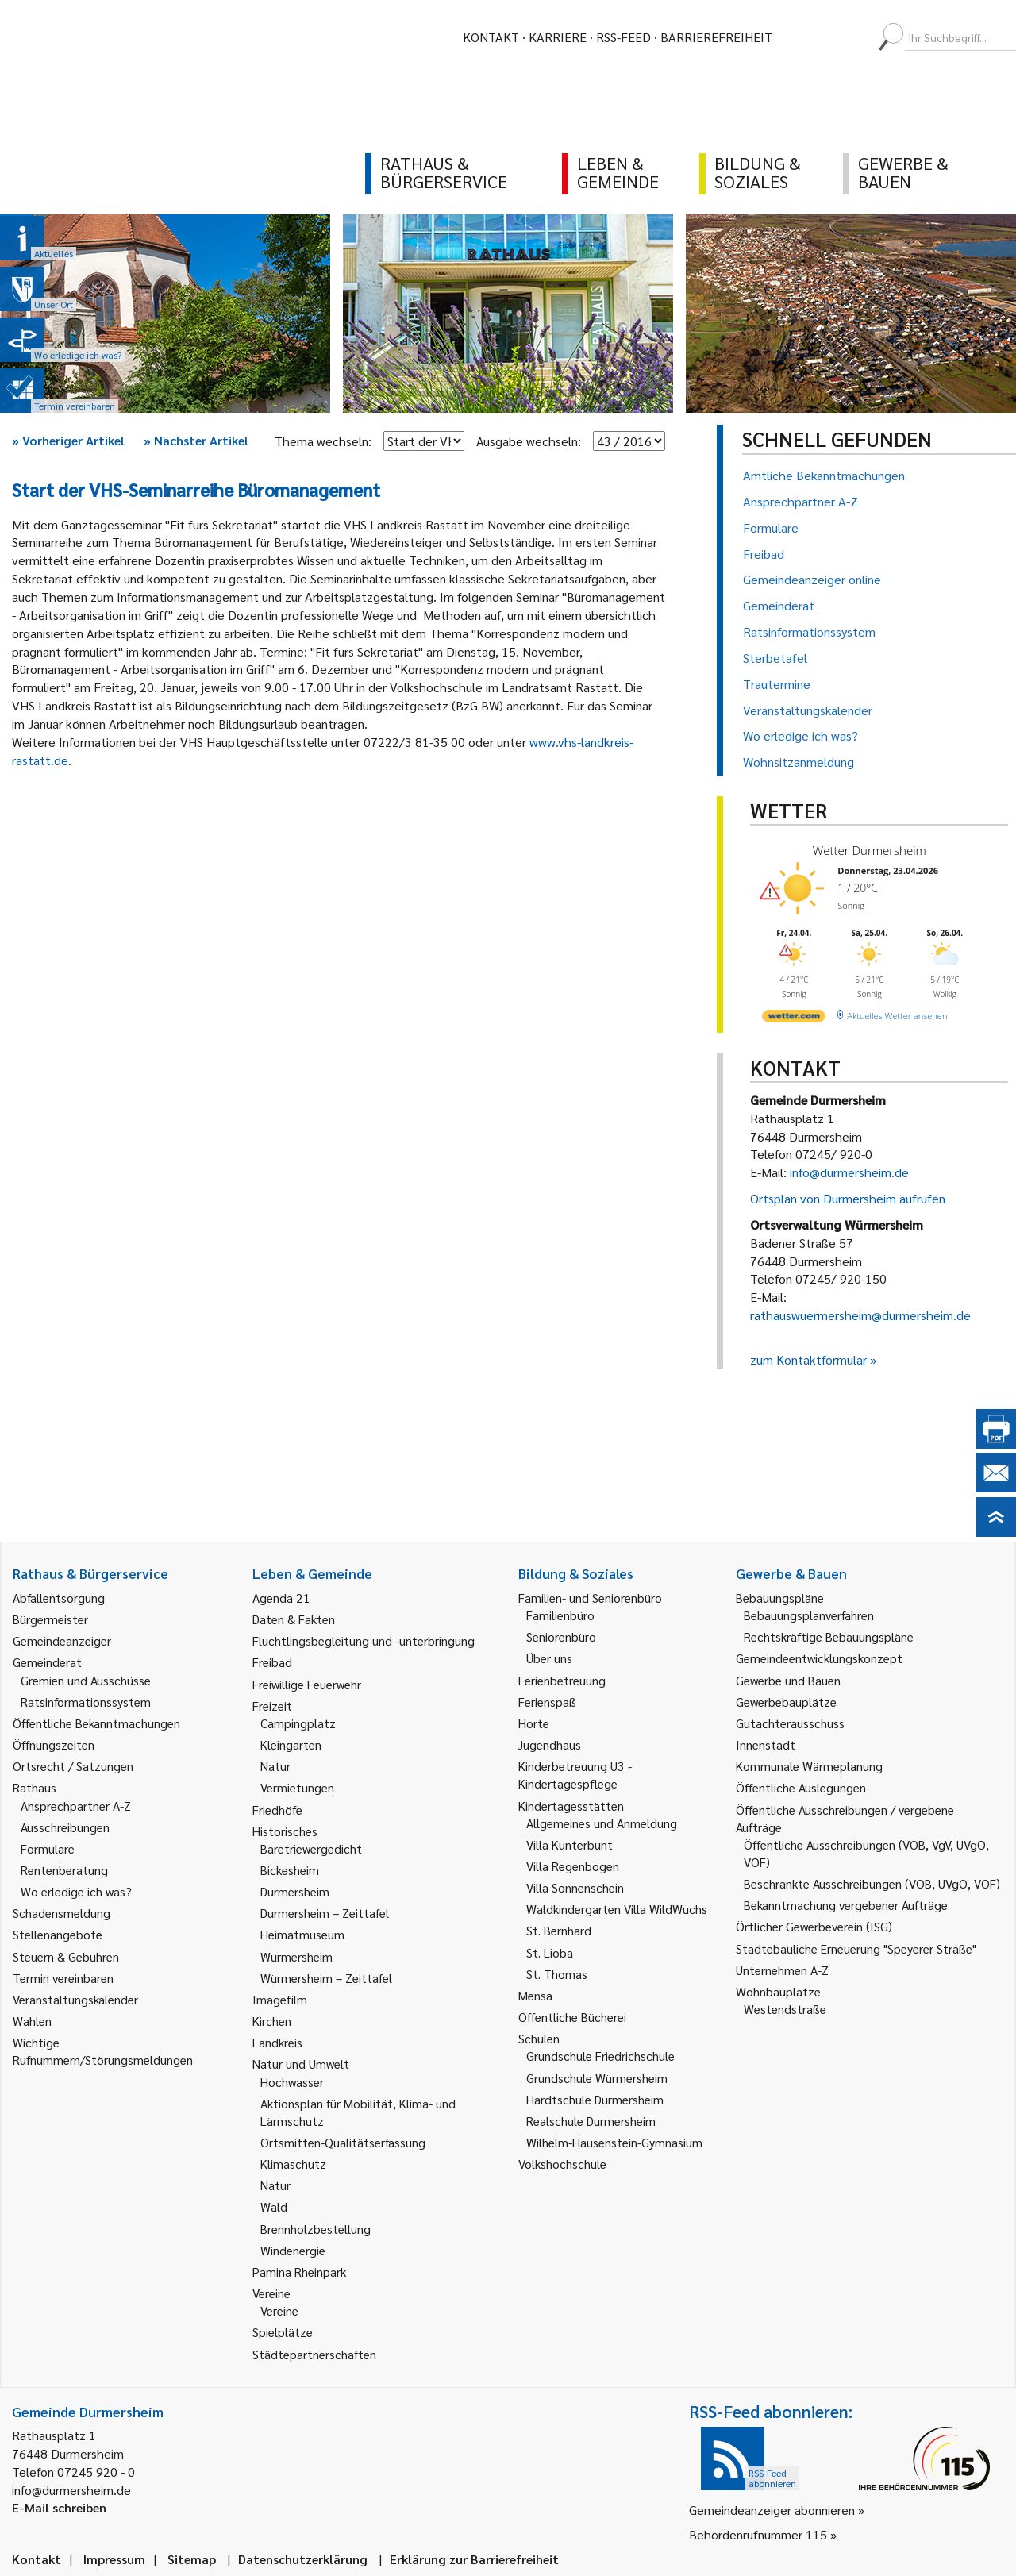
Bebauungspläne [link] (780, 1597)
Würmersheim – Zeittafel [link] (326, 1978)
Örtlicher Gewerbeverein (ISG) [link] (814, 1926)
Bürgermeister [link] (50, 1619)
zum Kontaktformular (808, 1359)
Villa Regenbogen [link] (572, 1866)
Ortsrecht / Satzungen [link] (73, 1766)
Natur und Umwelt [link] (300, 2063)
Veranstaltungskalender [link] (75, 1999)
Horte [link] (533, 1723)
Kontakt (491, 37)
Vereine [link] (279, 2310)
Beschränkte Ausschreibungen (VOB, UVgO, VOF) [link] (872, 1883)
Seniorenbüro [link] (561, 1636)
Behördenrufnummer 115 (758, 2534)
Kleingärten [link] (290, 1744)
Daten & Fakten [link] (293, 1619)
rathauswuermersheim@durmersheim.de (860, 1315)
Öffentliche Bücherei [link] (572, 2016)
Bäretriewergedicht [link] (311, 1848)
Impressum (114, 2559)
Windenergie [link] (292, 2250)
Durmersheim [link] (294, 1891)
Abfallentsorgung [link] (59, 1597)
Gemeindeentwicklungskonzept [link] (819, 1658)
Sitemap (191, 2559)
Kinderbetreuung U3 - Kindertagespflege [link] (575, 1775)
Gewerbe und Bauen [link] (788, 1680)
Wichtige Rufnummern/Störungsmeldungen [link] (103, 2051)
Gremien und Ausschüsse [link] (86, 1680)
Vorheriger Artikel (68, 440)
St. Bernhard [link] (558, 1930)
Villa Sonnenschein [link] (575, 1887)
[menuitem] (798, 37)
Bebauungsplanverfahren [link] (809, 1615)
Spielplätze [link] (282, 2332)
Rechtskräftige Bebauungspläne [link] (829, 1636)
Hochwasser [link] (292, 2082)
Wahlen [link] (32, 2020)
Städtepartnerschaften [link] (314, 2354)
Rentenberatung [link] (64, 1870)
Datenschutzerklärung (303, 2559)
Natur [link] (275, 1766)
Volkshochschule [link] (562, 2163)
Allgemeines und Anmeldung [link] (601, 1823)
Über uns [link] (549, 1658)
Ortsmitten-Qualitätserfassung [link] (342, 2142)
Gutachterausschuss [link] (790, 1723)
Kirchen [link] (271, 2020)
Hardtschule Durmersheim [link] (595, 2099)
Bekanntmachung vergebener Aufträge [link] (846, 1904)
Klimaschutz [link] (293, 2163)
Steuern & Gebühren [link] (66, 1956)
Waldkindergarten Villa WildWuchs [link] (616, 1908)
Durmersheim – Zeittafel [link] (324, 1912)
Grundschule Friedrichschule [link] (600, 2055)
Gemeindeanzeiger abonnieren (772, 2509)
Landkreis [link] (277, 2042)
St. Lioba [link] (549, 1952)
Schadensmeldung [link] (61, 1912)
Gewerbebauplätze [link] (786, 1701)
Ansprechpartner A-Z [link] (76, 1805)
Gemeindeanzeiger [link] (62, 1640)
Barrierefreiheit (716, 37)
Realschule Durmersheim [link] (591, 2120)
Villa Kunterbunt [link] (569, 1844)
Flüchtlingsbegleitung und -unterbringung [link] (363, 1640)
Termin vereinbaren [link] (63, 1978)
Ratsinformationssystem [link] (86, 1701)
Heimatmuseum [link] (302, 1934)
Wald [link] (273, 2206)
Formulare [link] (48, 1848)
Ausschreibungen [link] (65, 1827)
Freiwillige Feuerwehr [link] (306, 1684)
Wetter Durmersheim (869, 850)
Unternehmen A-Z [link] (782, 1970)
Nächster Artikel (196, 440)
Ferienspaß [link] (547, 1701)
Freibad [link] (272, 1662)
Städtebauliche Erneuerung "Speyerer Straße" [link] (856, 1948)
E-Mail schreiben (59, 2507)
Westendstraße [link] (785, 2008)
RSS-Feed (623, 37)
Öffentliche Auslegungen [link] (801, 1787)
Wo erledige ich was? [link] (76, 1891)
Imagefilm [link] (279, 1999)
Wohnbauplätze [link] (778, 1991)
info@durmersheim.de (849, 1172)
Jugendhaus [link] (549, 1744)
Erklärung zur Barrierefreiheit (474, 2559)
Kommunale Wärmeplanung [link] (809, 1766)
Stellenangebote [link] (57, 1934)
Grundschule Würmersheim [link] (597, 2078)
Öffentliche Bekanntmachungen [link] (96, 1723)
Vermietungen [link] (297, 1787)
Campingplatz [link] (298, 1723)
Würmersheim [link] (296, 1956)
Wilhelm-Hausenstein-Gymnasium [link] (614, 2142)
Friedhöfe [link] (277, 1809)
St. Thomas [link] (556, 1974)
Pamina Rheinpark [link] (299, 2271)
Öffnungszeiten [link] (53, 1744)
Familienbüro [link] (560, 1615)
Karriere (558, 37)
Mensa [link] (535, 1995)
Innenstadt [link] (765, 1744)
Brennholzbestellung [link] (315, 2228)
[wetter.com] (794, 1019)
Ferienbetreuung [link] (562, 1680)
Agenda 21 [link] (281, 1597)
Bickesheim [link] (289, 1870)
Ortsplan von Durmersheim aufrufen (847, 1198)
